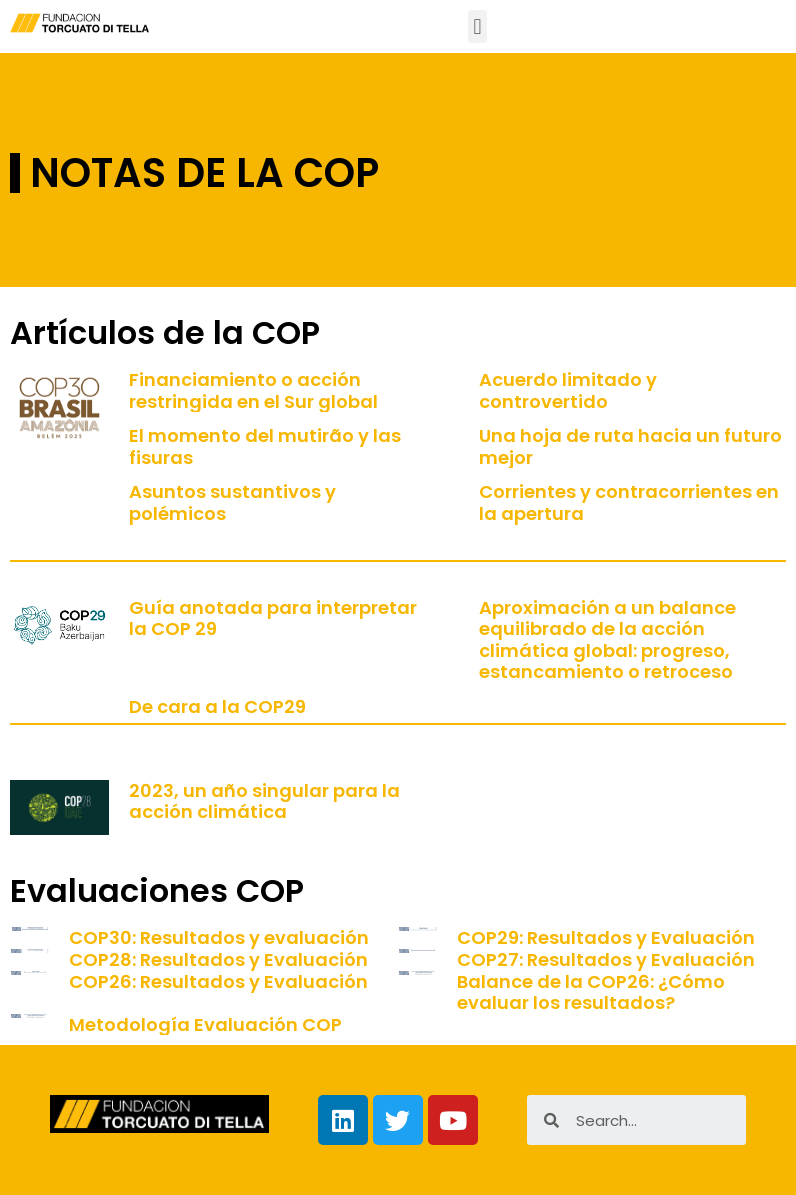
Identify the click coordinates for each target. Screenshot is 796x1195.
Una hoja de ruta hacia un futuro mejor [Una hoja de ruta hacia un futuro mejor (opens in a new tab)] (630, 446)
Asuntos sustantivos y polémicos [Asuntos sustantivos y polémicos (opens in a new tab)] (232, 502)
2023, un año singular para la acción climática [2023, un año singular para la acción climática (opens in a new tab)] (264, 801)
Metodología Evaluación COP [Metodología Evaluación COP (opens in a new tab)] (205, 1024)
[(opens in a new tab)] (417, 938)
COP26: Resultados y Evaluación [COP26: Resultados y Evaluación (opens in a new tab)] (218, 981)
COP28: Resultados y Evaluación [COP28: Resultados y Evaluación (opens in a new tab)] (218, 959)
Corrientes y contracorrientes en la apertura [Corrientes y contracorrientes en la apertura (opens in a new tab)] (629, 502)
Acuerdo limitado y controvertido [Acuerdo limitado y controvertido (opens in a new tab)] (568, 390)
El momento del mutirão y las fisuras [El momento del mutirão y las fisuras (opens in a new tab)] (265, 446)
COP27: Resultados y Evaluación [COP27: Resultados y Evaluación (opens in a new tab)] (606, 959)
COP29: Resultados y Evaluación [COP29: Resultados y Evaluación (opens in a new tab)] (606, 937)
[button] (477, 26)
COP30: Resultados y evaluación (219, 937)
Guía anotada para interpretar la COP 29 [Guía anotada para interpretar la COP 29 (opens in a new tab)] (273, 618)
